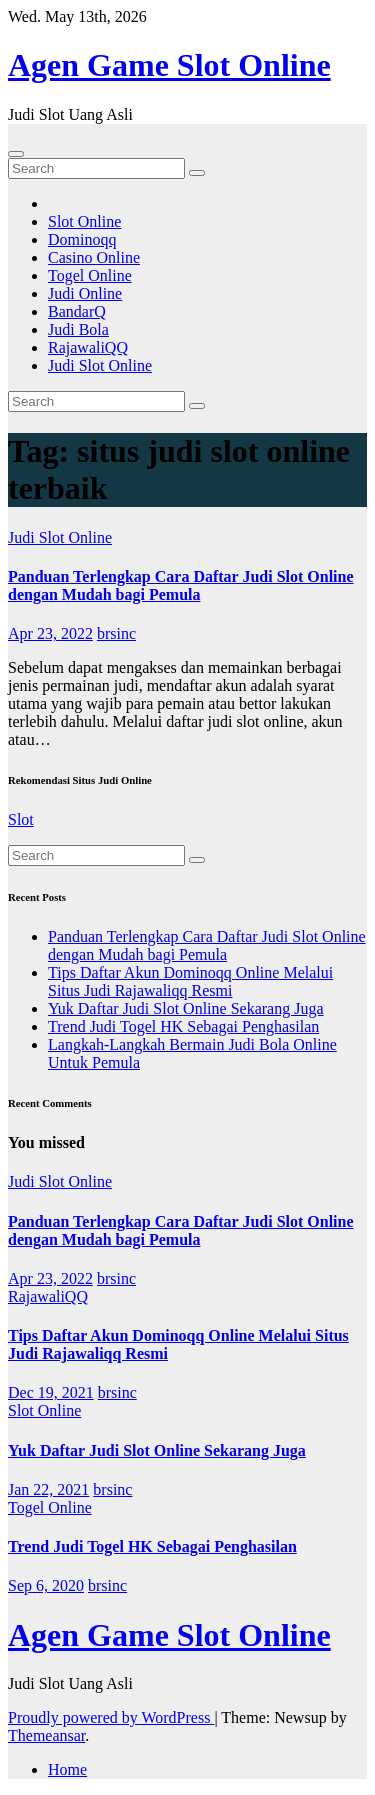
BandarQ (77, 311)
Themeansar (46, 1735)
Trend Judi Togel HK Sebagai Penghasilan (183, 1026)
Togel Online (90, 275)
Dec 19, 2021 (51, 1392)
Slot (21, 819)
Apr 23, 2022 (50, 633)
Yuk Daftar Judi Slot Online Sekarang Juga (186, 1008)
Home (67, 1769)
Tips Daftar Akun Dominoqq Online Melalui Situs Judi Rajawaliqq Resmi (190, 981)
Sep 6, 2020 (46, 1585)
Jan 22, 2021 (48, 1489)
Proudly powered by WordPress (111, 1717)
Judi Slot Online (100, 365)
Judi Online (85, 293)
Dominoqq (82, 239)
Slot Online (84, 221)
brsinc (116, 633)
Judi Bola (78, 329)
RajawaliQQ (88, 347)
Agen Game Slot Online (169, 65)
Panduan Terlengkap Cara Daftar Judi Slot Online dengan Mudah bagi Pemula (181, 585)
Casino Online (94, 257)
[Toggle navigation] (16, 154)
